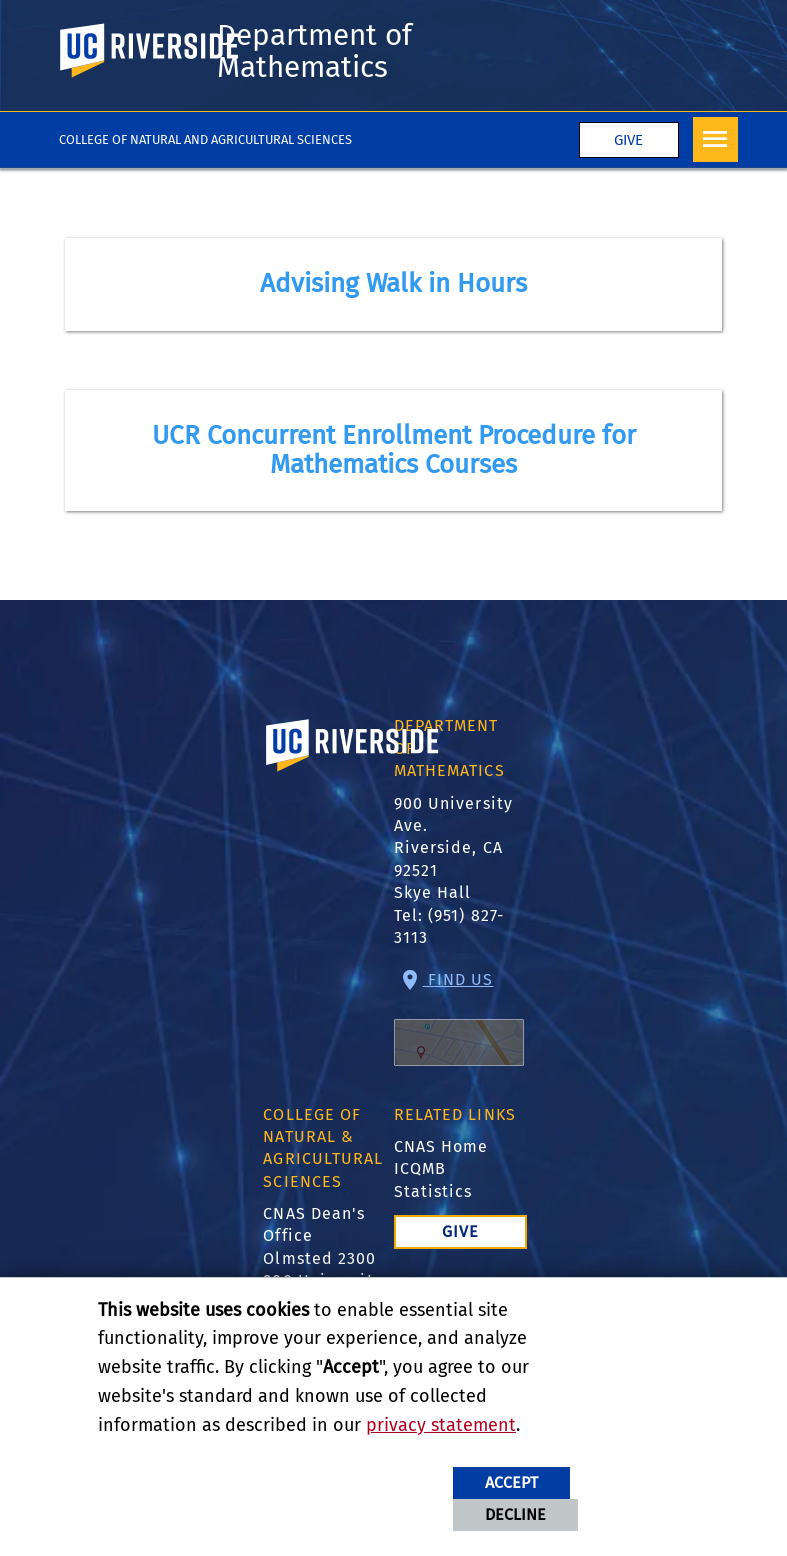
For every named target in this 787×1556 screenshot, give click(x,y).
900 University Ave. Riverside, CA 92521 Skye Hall (453, 848)
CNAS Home (441, 1146)
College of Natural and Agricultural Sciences (205, 139)
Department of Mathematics (314, 51)
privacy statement (441, 1425)
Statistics (433, 1191)
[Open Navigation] (715, 139)
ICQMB (420, 1168)
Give (628, 140)
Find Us (459, 1018)
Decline (515, 1514)
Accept (511, 1482)
